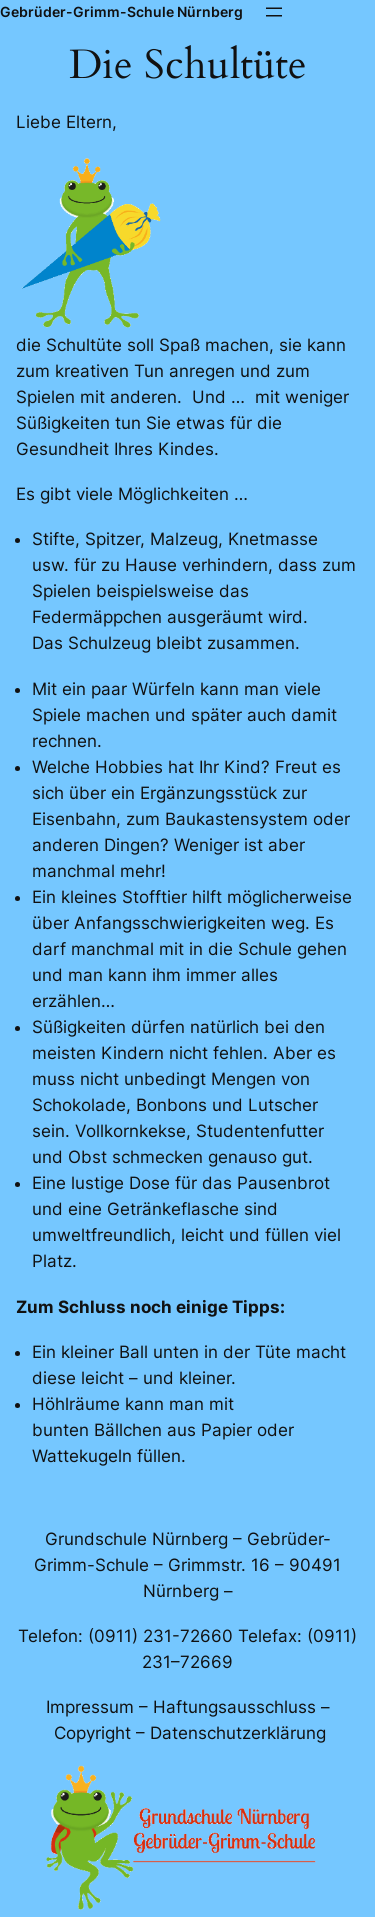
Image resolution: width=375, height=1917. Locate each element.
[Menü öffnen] (274, 12)
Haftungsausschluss (234, 1707)
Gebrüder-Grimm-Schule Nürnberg (121, 11)
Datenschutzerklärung (238, 1733)
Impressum (90, 1707)
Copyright (92, 1733)
